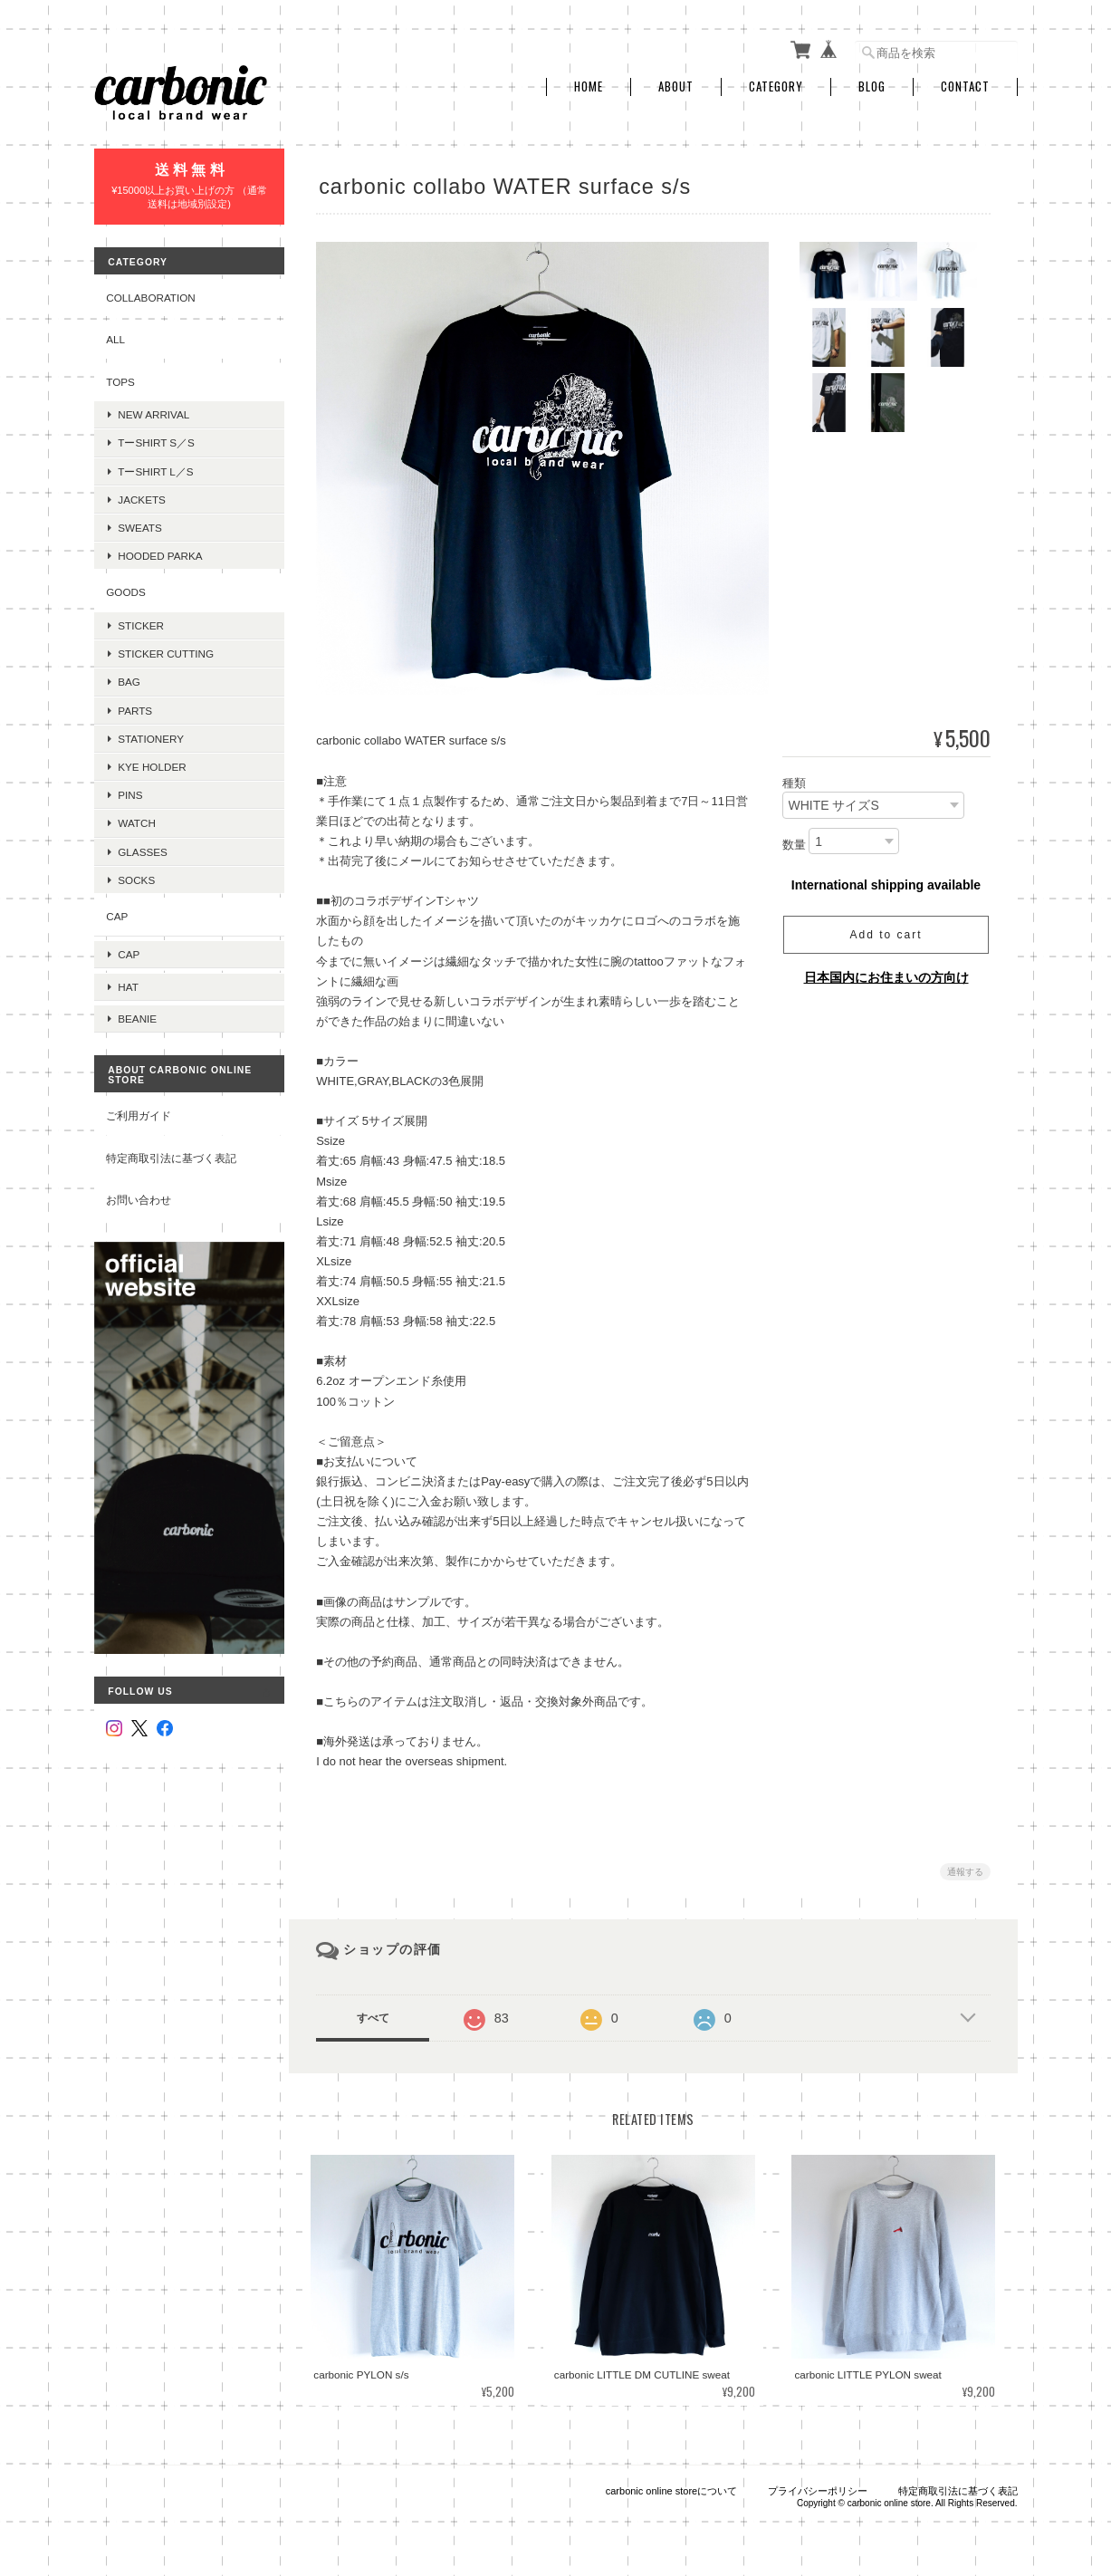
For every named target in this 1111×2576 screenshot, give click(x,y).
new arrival (153, 411)
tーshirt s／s (156, 439)
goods (126, 588)
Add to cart (885, 931)
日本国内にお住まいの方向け (886, 973)
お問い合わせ (138, 1184)
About (676, 83)
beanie (137, 1003)
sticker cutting (166, 650)
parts (135, 706)
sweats (139, 524)
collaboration (151, 293)
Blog (872, 83)
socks (136, 875)
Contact (965, 83)
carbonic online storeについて (672, 2485)
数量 (794, 841)
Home (588, 83)
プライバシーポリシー (817, 2485)
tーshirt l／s (155, 467)
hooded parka (160, 552)
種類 (794, 780)
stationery (151, 734)
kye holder (152, 763)
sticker (141, 622)
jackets (142, 495)
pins (130, 791)
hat (128, 974)
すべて (376, 2014)
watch (137, 819)
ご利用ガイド (138, 1100)
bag (129, 678)
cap (117, 912)
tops (120, 377)
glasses (143, 847)
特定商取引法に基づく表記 (171, 1142)
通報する (965, 1868)
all (115, 335)
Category (776, 83)
